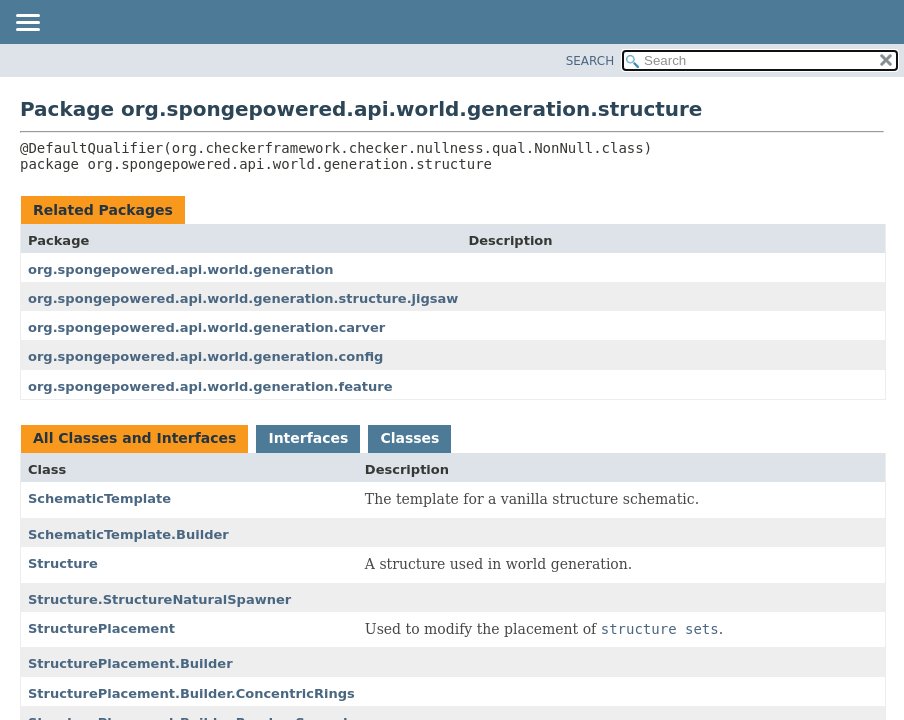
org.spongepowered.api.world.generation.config (205, 356)
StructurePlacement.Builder (130, 663)
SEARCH (590, 61)
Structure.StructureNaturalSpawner (159, 599)
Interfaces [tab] (308, 438)
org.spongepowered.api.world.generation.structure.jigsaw (243, 298)
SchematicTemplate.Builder (128, 534)
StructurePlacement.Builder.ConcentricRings (191, 693)
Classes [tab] (409, 438)
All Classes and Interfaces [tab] (134, 438)
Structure (63, 563)
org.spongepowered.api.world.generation (181, 269)
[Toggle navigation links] (27, 24)
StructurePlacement (101, 628)
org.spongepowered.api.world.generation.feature (210, 386)
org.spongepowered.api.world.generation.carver (206, 327)
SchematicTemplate (99, 498)
